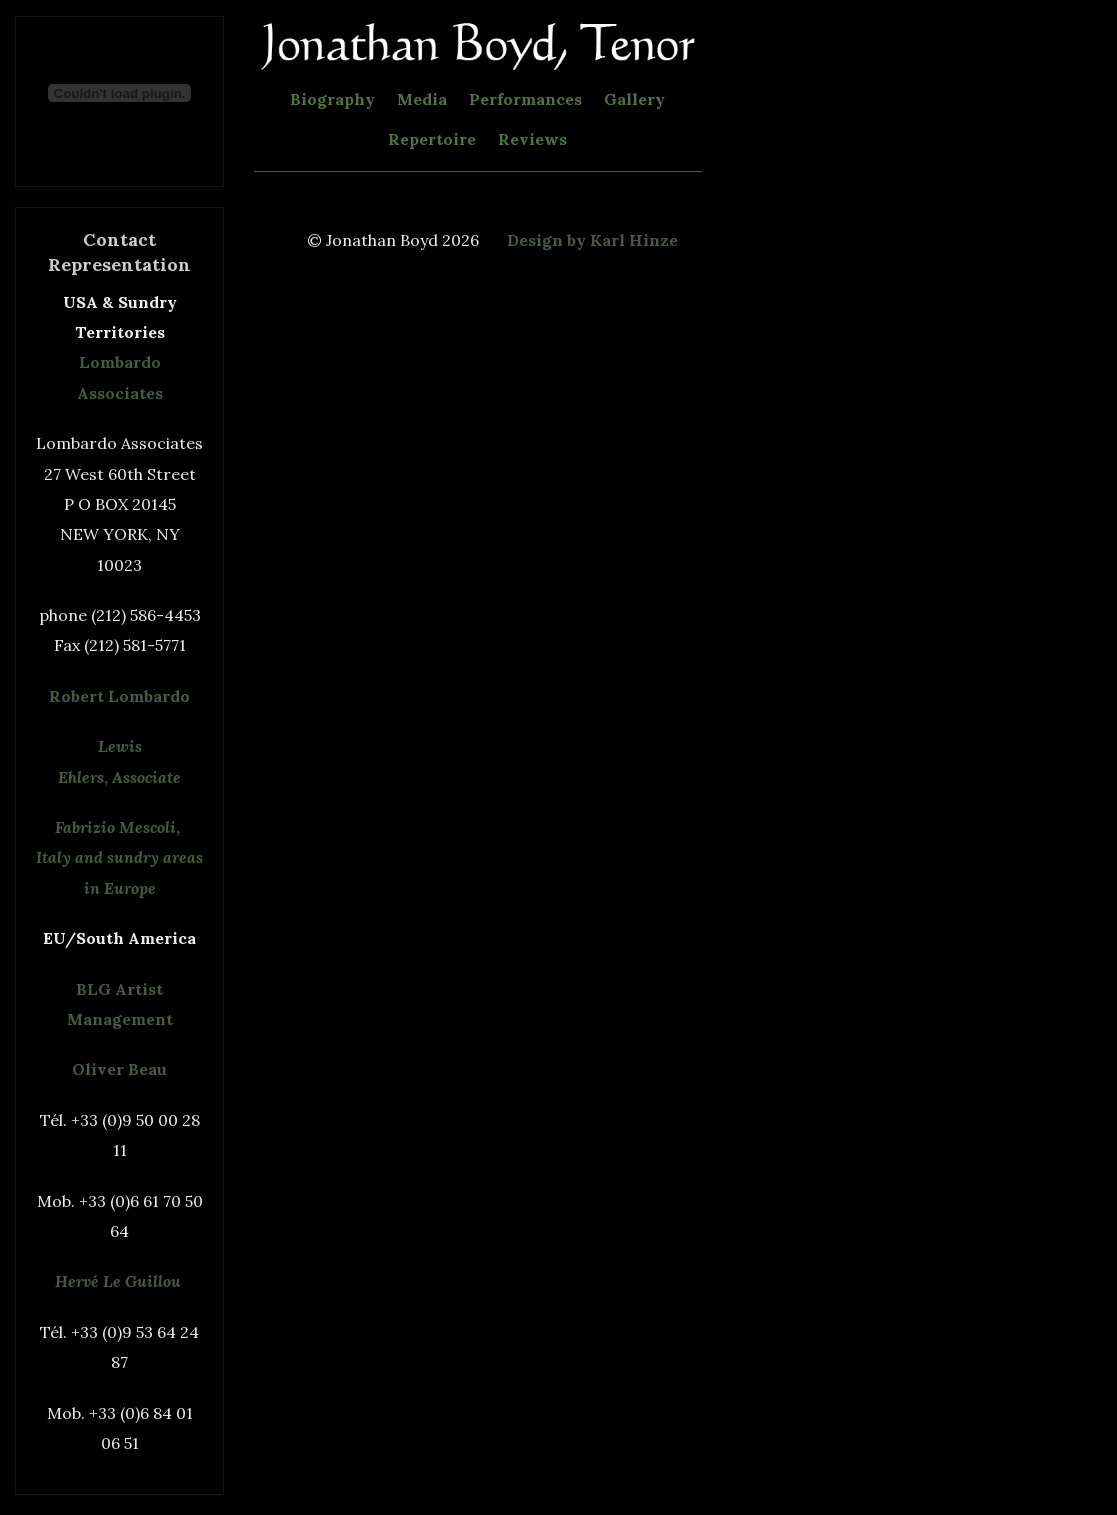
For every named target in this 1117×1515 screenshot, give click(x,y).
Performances (525, 99)
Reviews (532, 139)
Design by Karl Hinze (592, 240)
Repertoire (432, 139)
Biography (332, 99)
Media (422, 99)
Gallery (634, 99)
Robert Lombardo (119, 696)
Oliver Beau (119, 1069)
